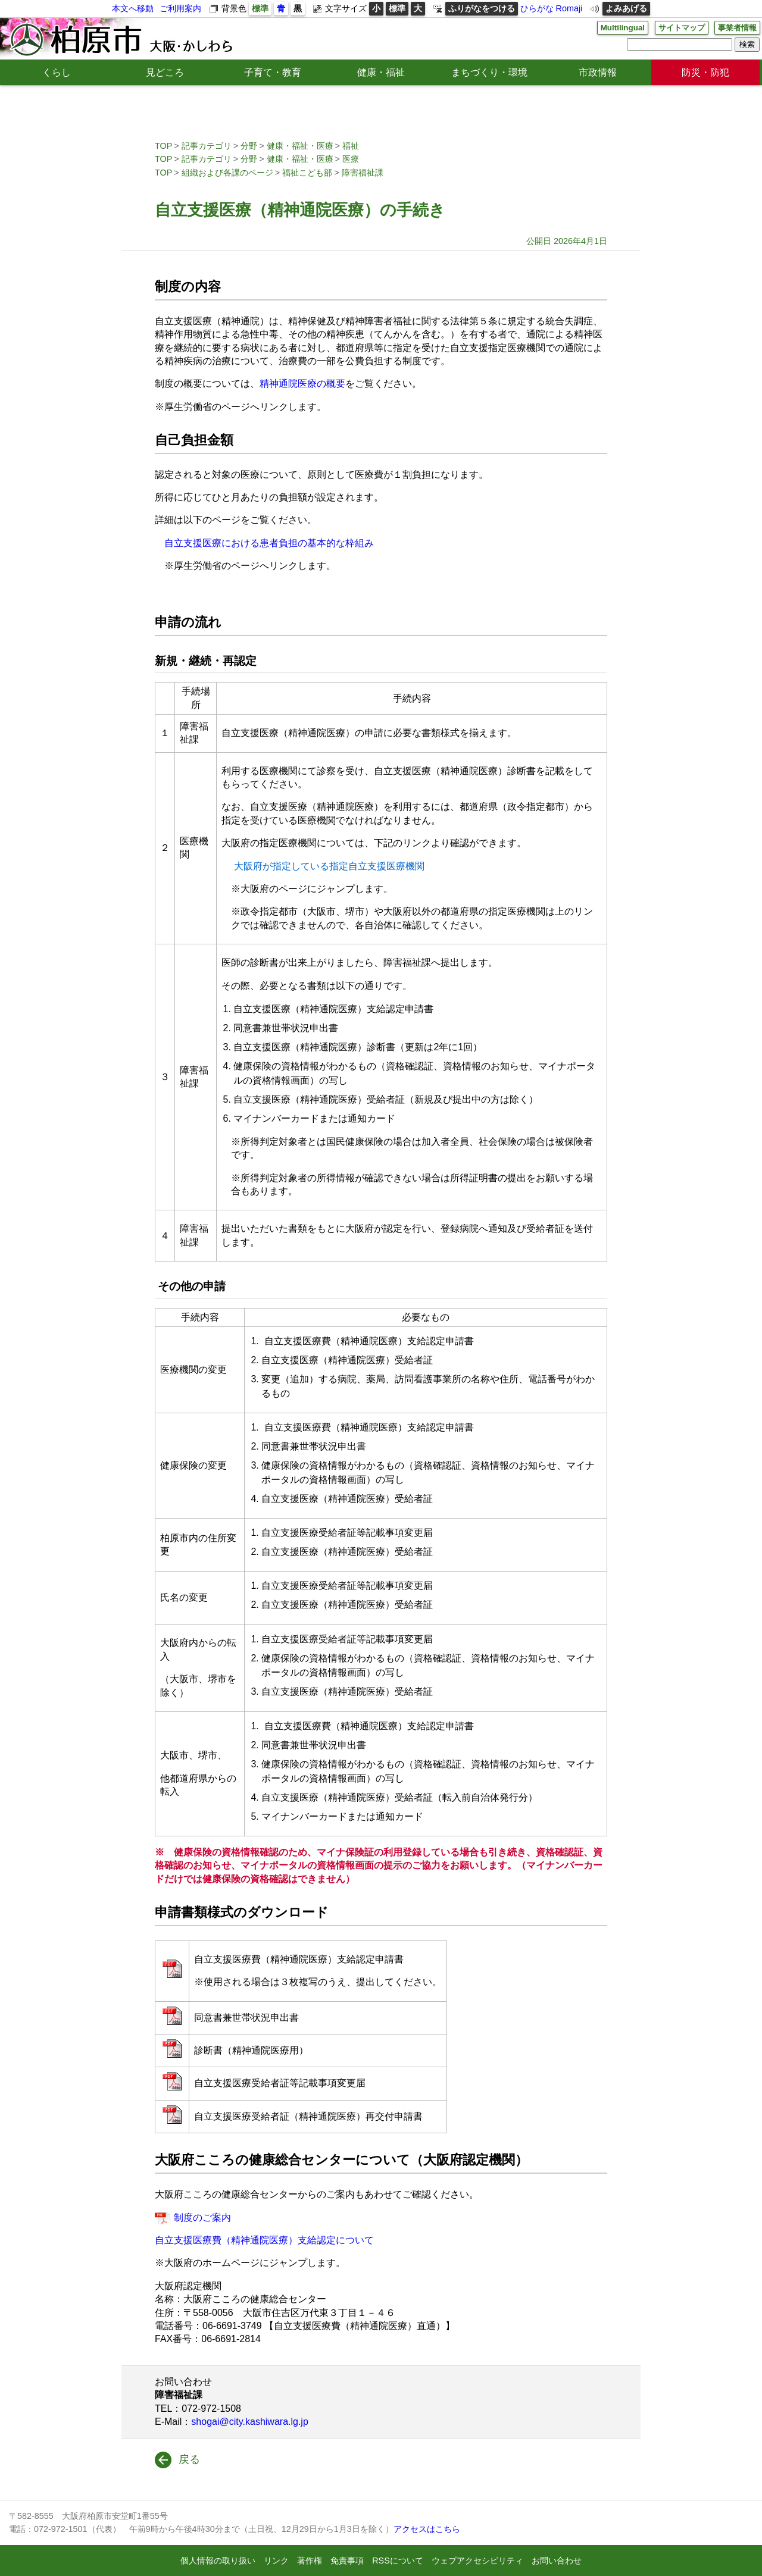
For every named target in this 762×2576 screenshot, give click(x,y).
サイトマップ (677, 28)
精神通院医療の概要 (302, 383)
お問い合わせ (557, 2560)
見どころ (165, 72)
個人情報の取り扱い (217, 2560)
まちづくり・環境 (489, 72)
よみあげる (626, 8)
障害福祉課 (362, 172)
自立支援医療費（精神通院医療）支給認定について (264, 2240)
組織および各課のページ (227, 172)
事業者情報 (736, 28)
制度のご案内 (202, 2217)
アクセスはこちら (427, 2529)
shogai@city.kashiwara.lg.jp (249, 2422)
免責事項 (347, 2560)
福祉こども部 (307, 172)
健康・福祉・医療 (300, 146)
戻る (189, 2459)
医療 (350, 159)
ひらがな (537, 8)
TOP (163, 146)
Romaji (569, 8)
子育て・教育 (272, 72)
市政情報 (598, 72)
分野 (249, 146)
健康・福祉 (381, 72)
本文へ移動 (133, 8)
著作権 (309, 2560)
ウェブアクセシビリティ (477, 2560)
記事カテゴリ (207, 146)
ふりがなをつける (481, 8)
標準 (260, 8)
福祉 (350, 146)
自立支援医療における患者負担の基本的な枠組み (269, 543)
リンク (276, 2560)
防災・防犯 (705, 72)
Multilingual (614, 28)
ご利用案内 (180, 8)
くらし (56, 72)
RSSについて (397, 2560)
